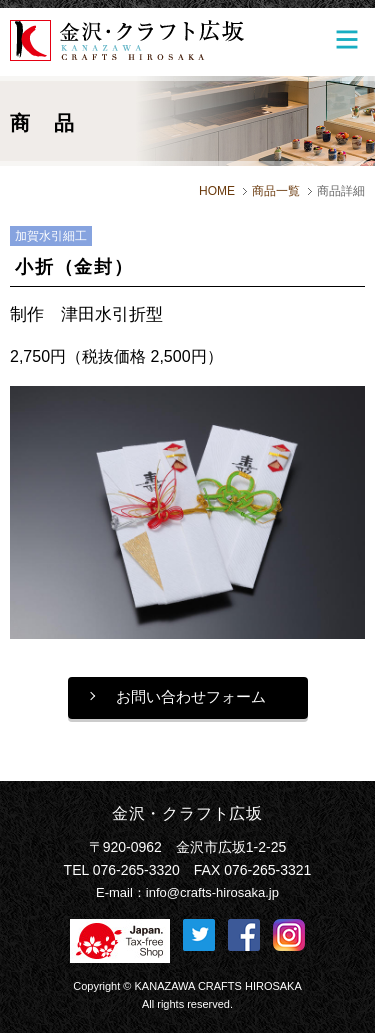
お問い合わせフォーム (191, 697)
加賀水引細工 (51, 236)
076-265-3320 (136, 870)
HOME (217, 191)
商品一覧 (276, 191)
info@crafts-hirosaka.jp (212, 892)
